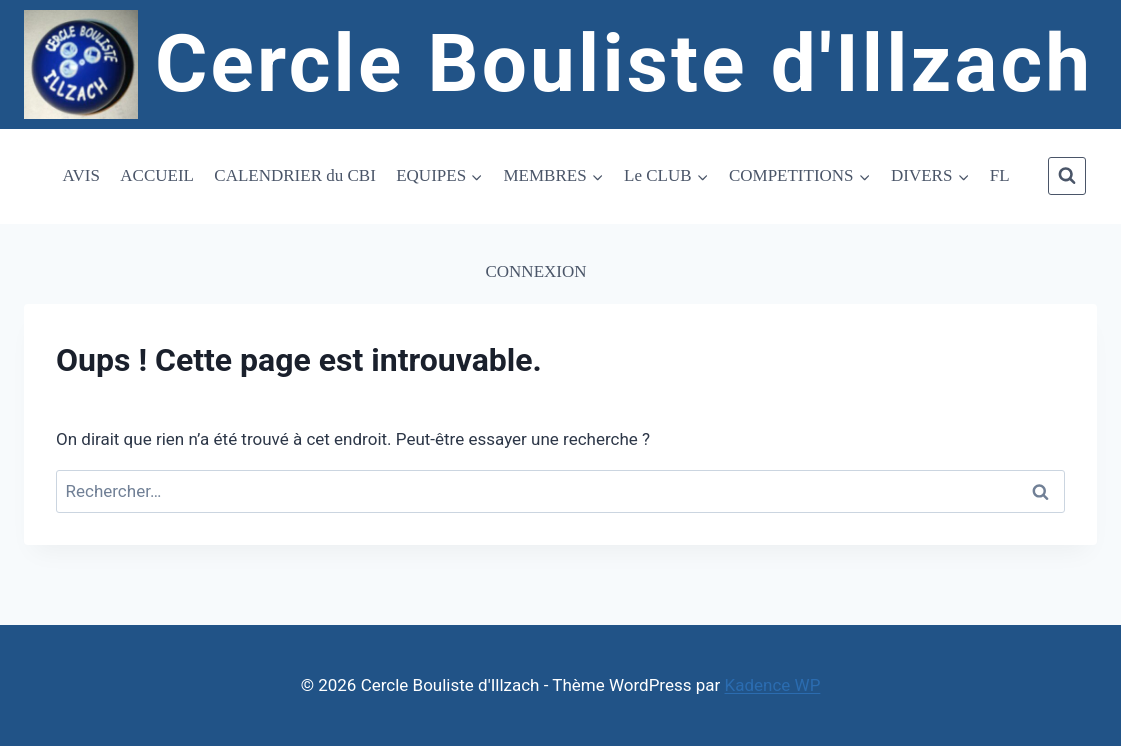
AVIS (80, 175)
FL (1000, 175)
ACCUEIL (157, 175)
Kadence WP (773, 685)
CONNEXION (535, 271)
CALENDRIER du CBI (295, 175)
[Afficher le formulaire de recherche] (1067, 176)
